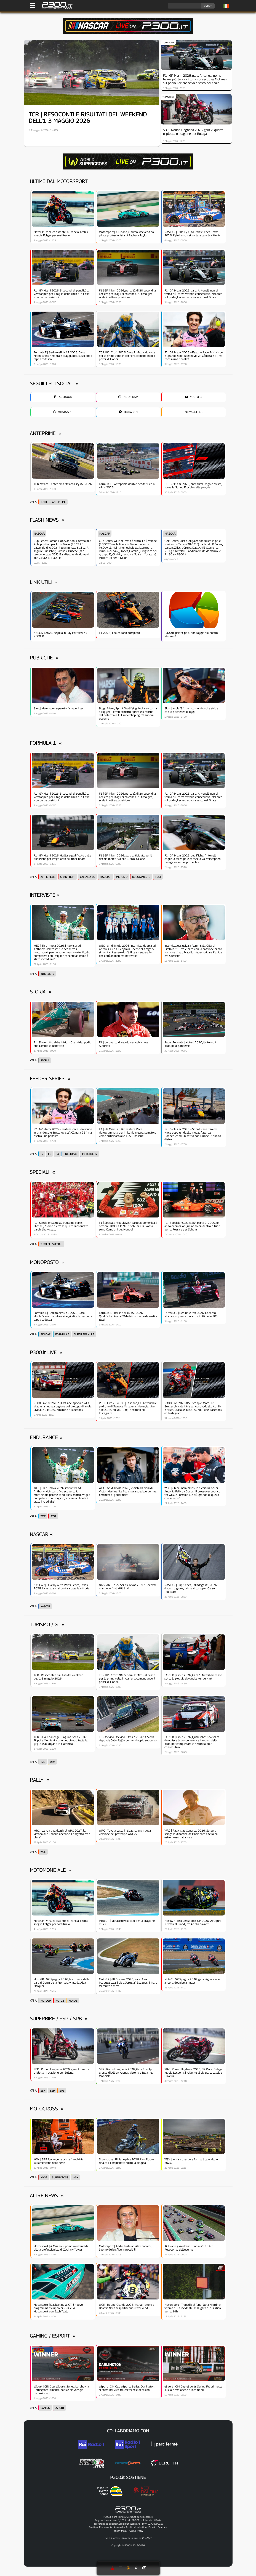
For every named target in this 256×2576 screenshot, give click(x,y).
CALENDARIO (87, 882)
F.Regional (70, 1159)
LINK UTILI (43, 588)
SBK (43, 2096)
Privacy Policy (120, 2536)
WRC (43, 1857)
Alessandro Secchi (123, 2533)
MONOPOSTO (47, 1268)
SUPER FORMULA (84, 1340)
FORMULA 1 (46, 749)
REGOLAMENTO (141, 882)
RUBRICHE (44, 664)
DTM (52, 1767)
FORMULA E (62, 1340)
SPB (62, 2096)
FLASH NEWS (47, 526)
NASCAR (41, 1540)
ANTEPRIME (45, 439)
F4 (57, 1159)
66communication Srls (128, 2529)
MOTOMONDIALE (50, 1876)
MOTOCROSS (46, 2115)
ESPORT (59, 2413)
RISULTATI (105, 882)
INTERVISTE (44, 901)
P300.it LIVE (46, 1358)
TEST (158, 882)
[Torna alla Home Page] (55, 8)
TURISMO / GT (47, 1630)
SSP (52, 2096)
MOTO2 (59, 2006)
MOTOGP (46, 2006)
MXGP (44, 2183)
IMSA (53, 1522)
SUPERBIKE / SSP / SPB (58, 2024)
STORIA (40, 998)
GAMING (45, 2413)
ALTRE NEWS (48, 882)
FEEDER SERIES (50, 1084)
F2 (42, 1159)
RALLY (39, 1786)
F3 (49, 1159)
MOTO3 (73, 2006)
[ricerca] (184, 6)
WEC (43, 1522)
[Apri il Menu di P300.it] (32, 5)
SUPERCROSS (60, 2183)
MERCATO (121, 882)
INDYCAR (46, 1340)
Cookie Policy (136, 2536)
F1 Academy (89, 1159)
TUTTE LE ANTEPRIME (53, 508)
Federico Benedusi (157, 2533)
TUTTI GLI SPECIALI (52, 1250)
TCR (43, 1767)
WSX (75, 2183)
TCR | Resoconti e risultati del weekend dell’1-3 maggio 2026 (88, 123)
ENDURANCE (46, 1443)
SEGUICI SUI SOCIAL (54, 389)
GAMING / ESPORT (52, 2342)
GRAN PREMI (67, 882)
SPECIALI (42, 1178)
